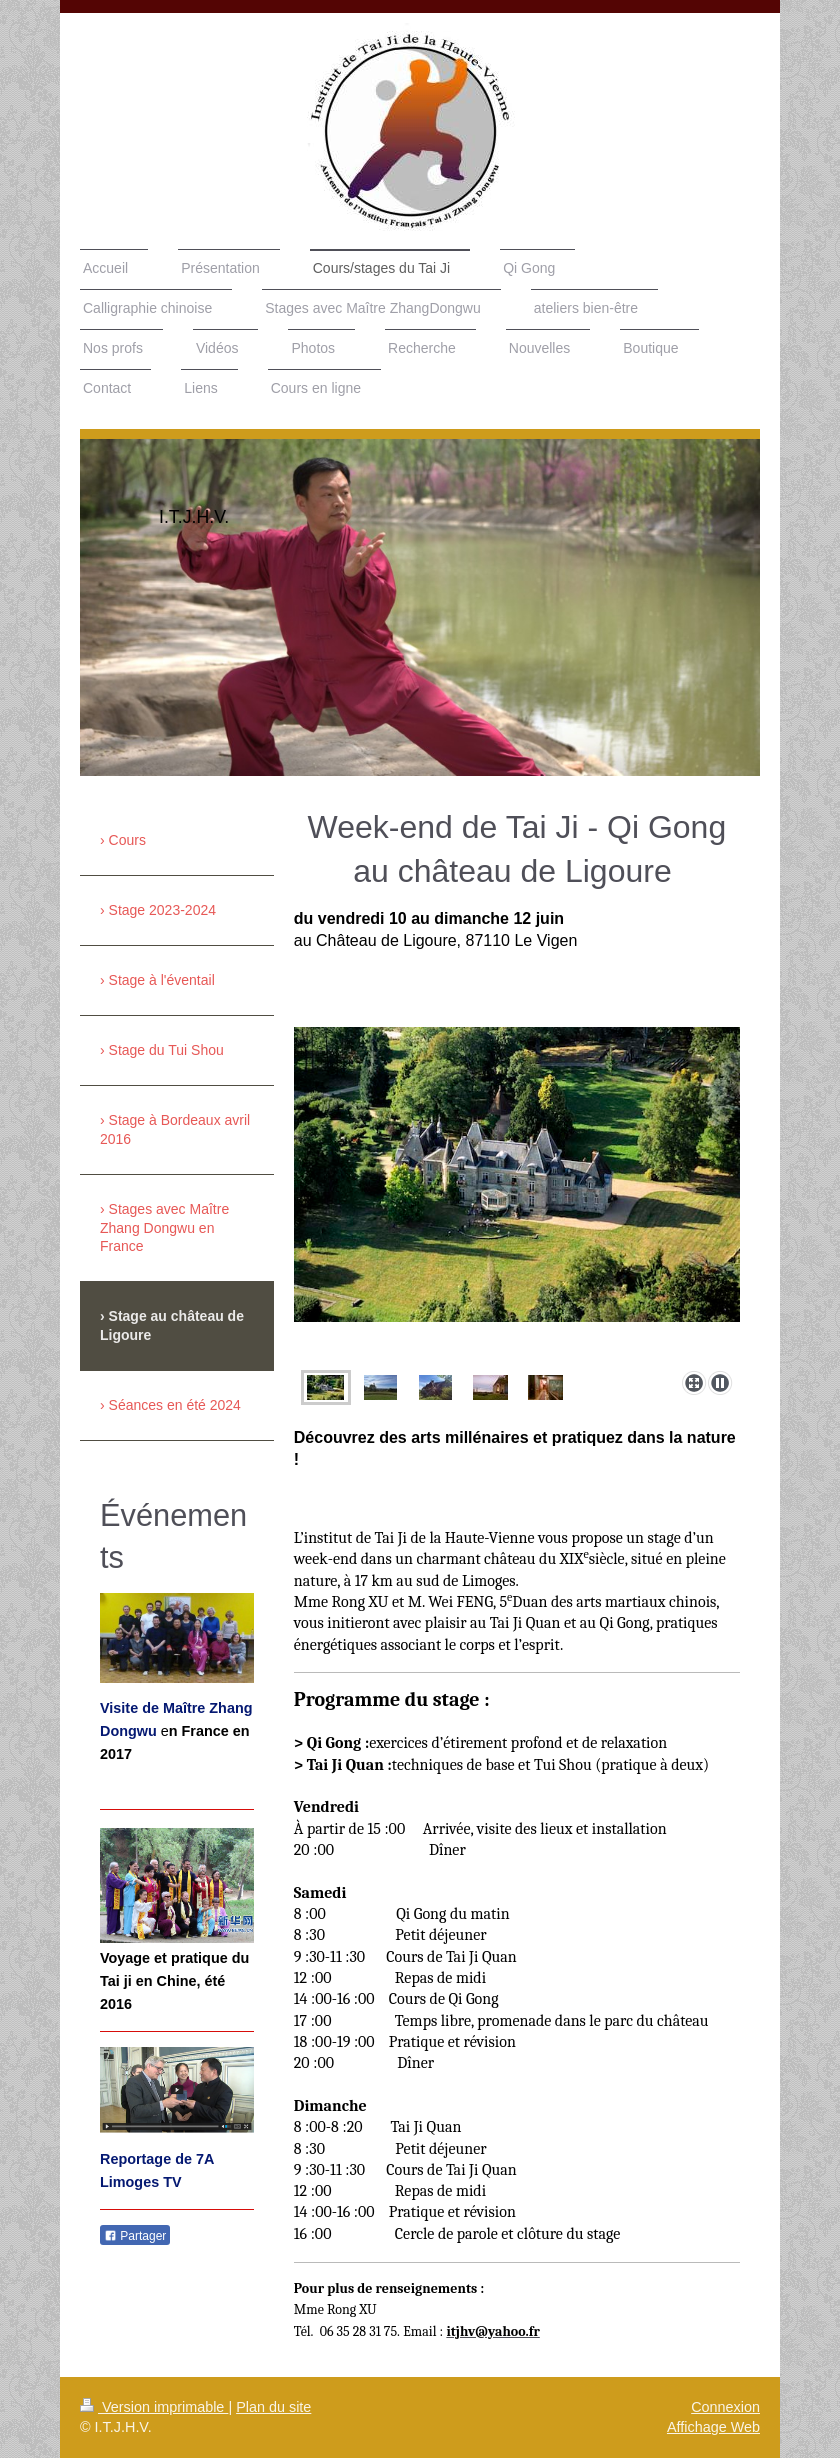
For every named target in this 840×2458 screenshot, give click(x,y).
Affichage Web (713, 2427)
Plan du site (273, 2407)
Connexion (725, 2407)
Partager (135, 2236)
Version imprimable (154, 2407)
